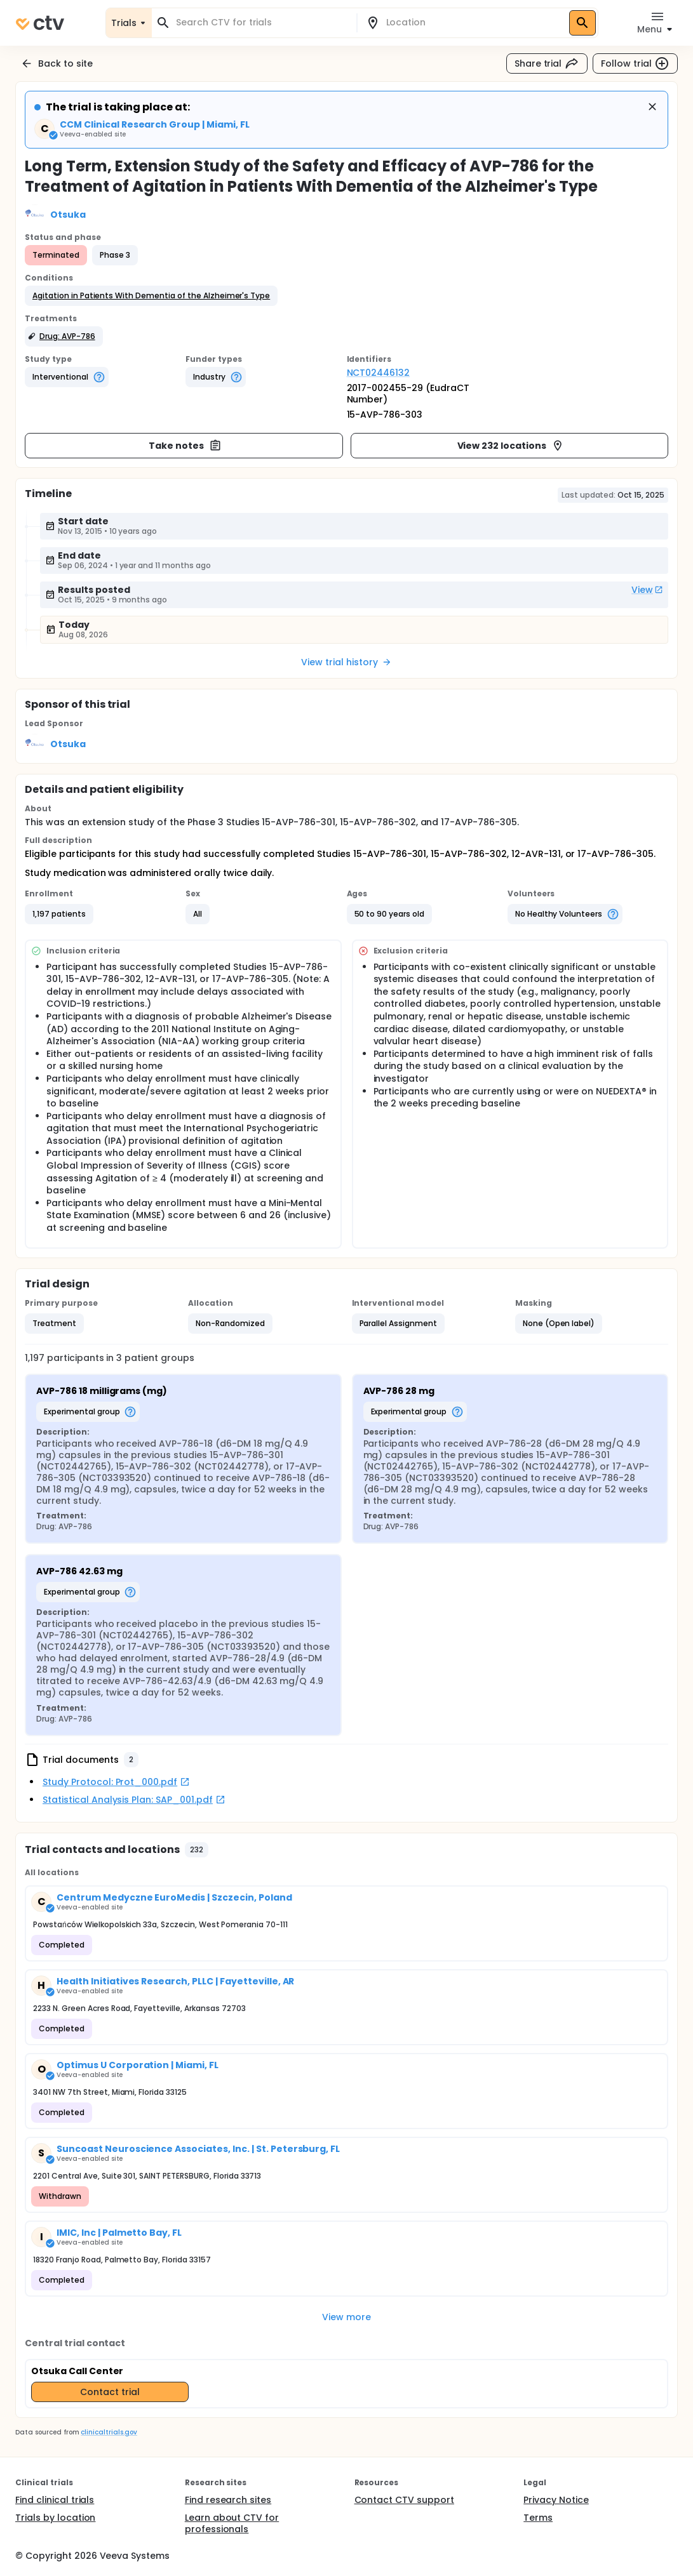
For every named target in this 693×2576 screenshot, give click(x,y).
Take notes (185, 445)
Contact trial (110, 2392)
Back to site (56, 63)
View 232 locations (510, 445)
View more (346, 2317)
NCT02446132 (378, 372)
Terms (538, 2517)
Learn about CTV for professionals (232, 2523)
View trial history (346, 662)
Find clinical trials (54, 2500)
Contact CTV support (404, 2500)
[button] (151, 296)
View (647, 589)
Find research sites (228, 2500)
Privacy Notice (556, 2500)
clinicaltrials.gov (109, 2432)
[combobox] (261, 22)
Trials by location (55, 2517)
